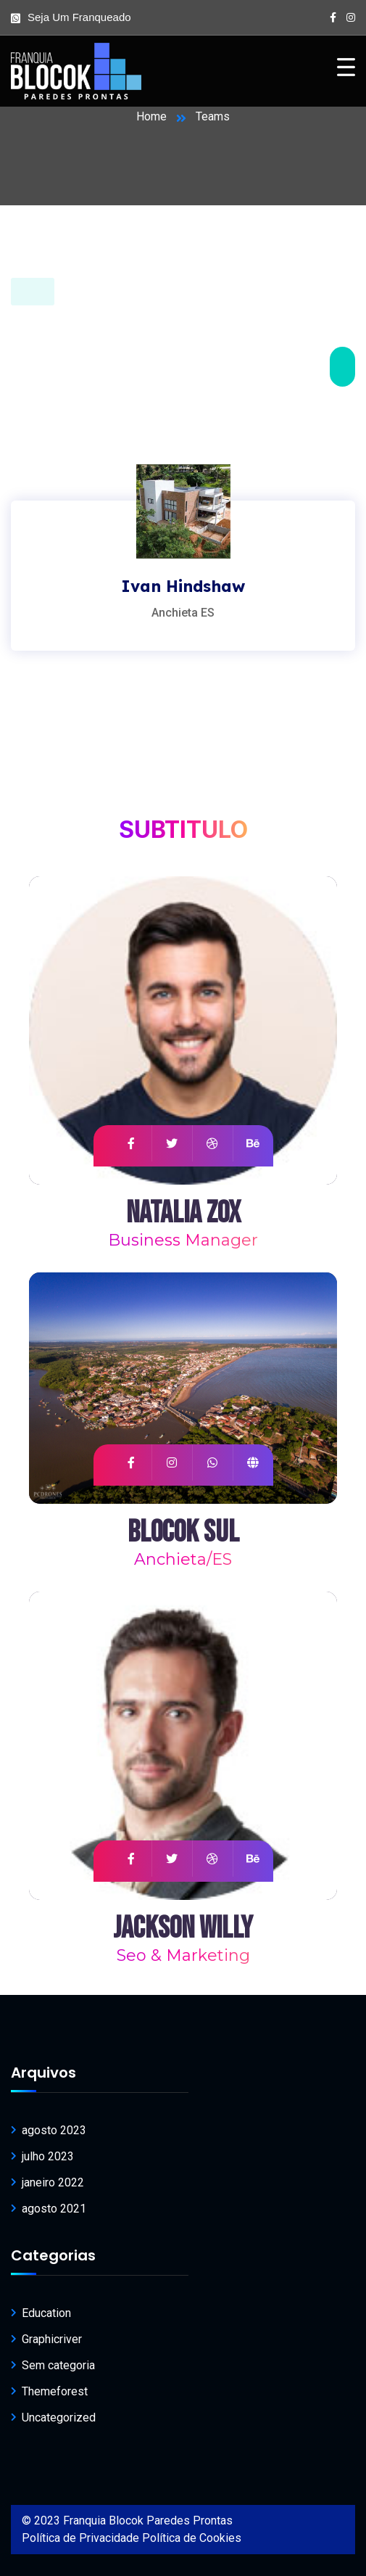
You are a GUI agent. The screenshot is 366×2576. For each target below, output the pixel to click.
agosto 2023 (54, 2130)
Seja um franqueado (79, 17)
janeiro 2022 (53, 2182)
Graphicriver (52, 2339)
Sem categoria (58, 2365)
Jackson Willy (183, 1928)
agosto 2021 (54, 2208)
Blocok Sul (183, 1532)
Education (46, 2313)
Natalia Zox (183, 1213)
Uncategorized (59, 2417)
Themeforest (55, 2391)
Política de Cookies (191, 2538)
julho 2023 (48, 2156)
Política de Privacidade (80, 2538)
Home (151, 116)
